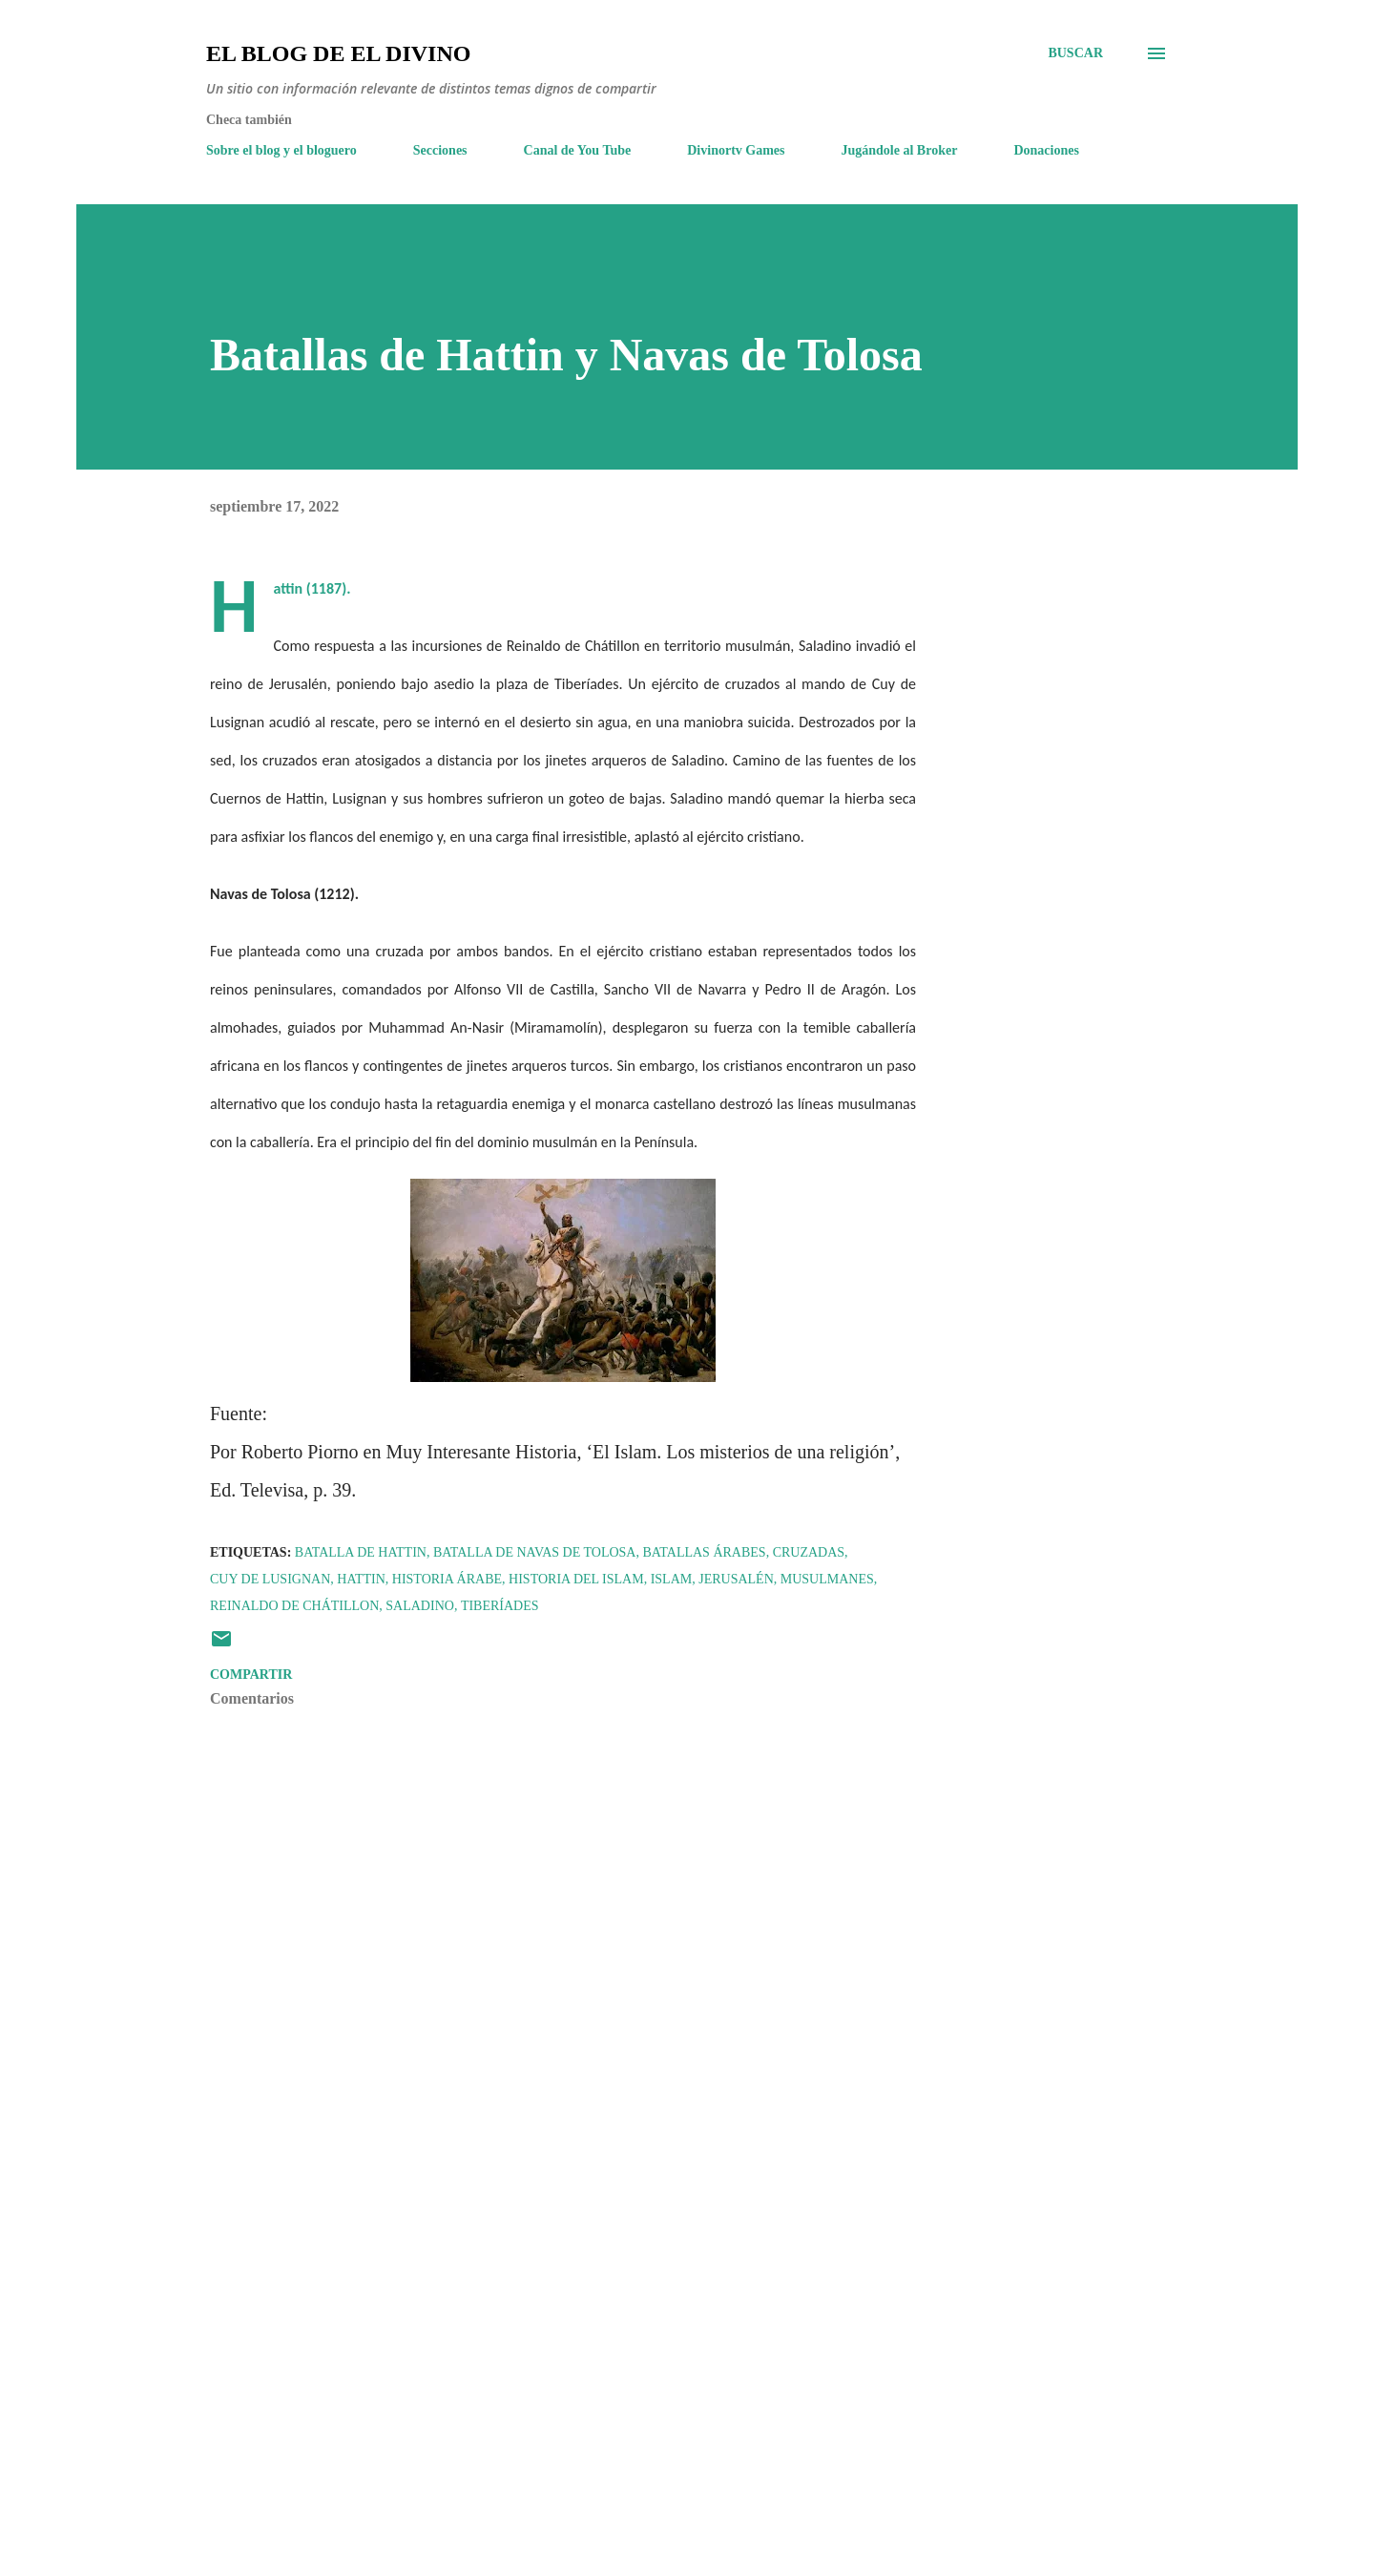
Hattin (361, 1579)
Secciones (440, 150)
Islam (672, 1579)
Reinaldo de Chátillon (294, 1606)
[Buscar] (1075, 53)
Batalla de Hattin (361, 1552)
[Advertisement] (532, 2338)
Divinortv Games (735, 150)
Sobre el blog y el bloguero (281, 150)
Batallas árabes (703, 1552)
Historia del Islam (576, 1579)
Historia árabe (447, 1579)
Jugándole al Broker (900, 150)
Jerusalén (736, 1579)
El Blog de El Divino (338, 53)
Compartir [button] (251, 1674)
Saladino (419, 1606)
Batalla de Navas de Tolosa (534, 1552)
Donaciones (1045, 150)
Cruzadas (808, 1552)
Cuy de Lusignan (270, 1579)
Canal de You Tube (578, 150)
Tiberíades (500, 1606)
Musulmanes (827, 1579)
